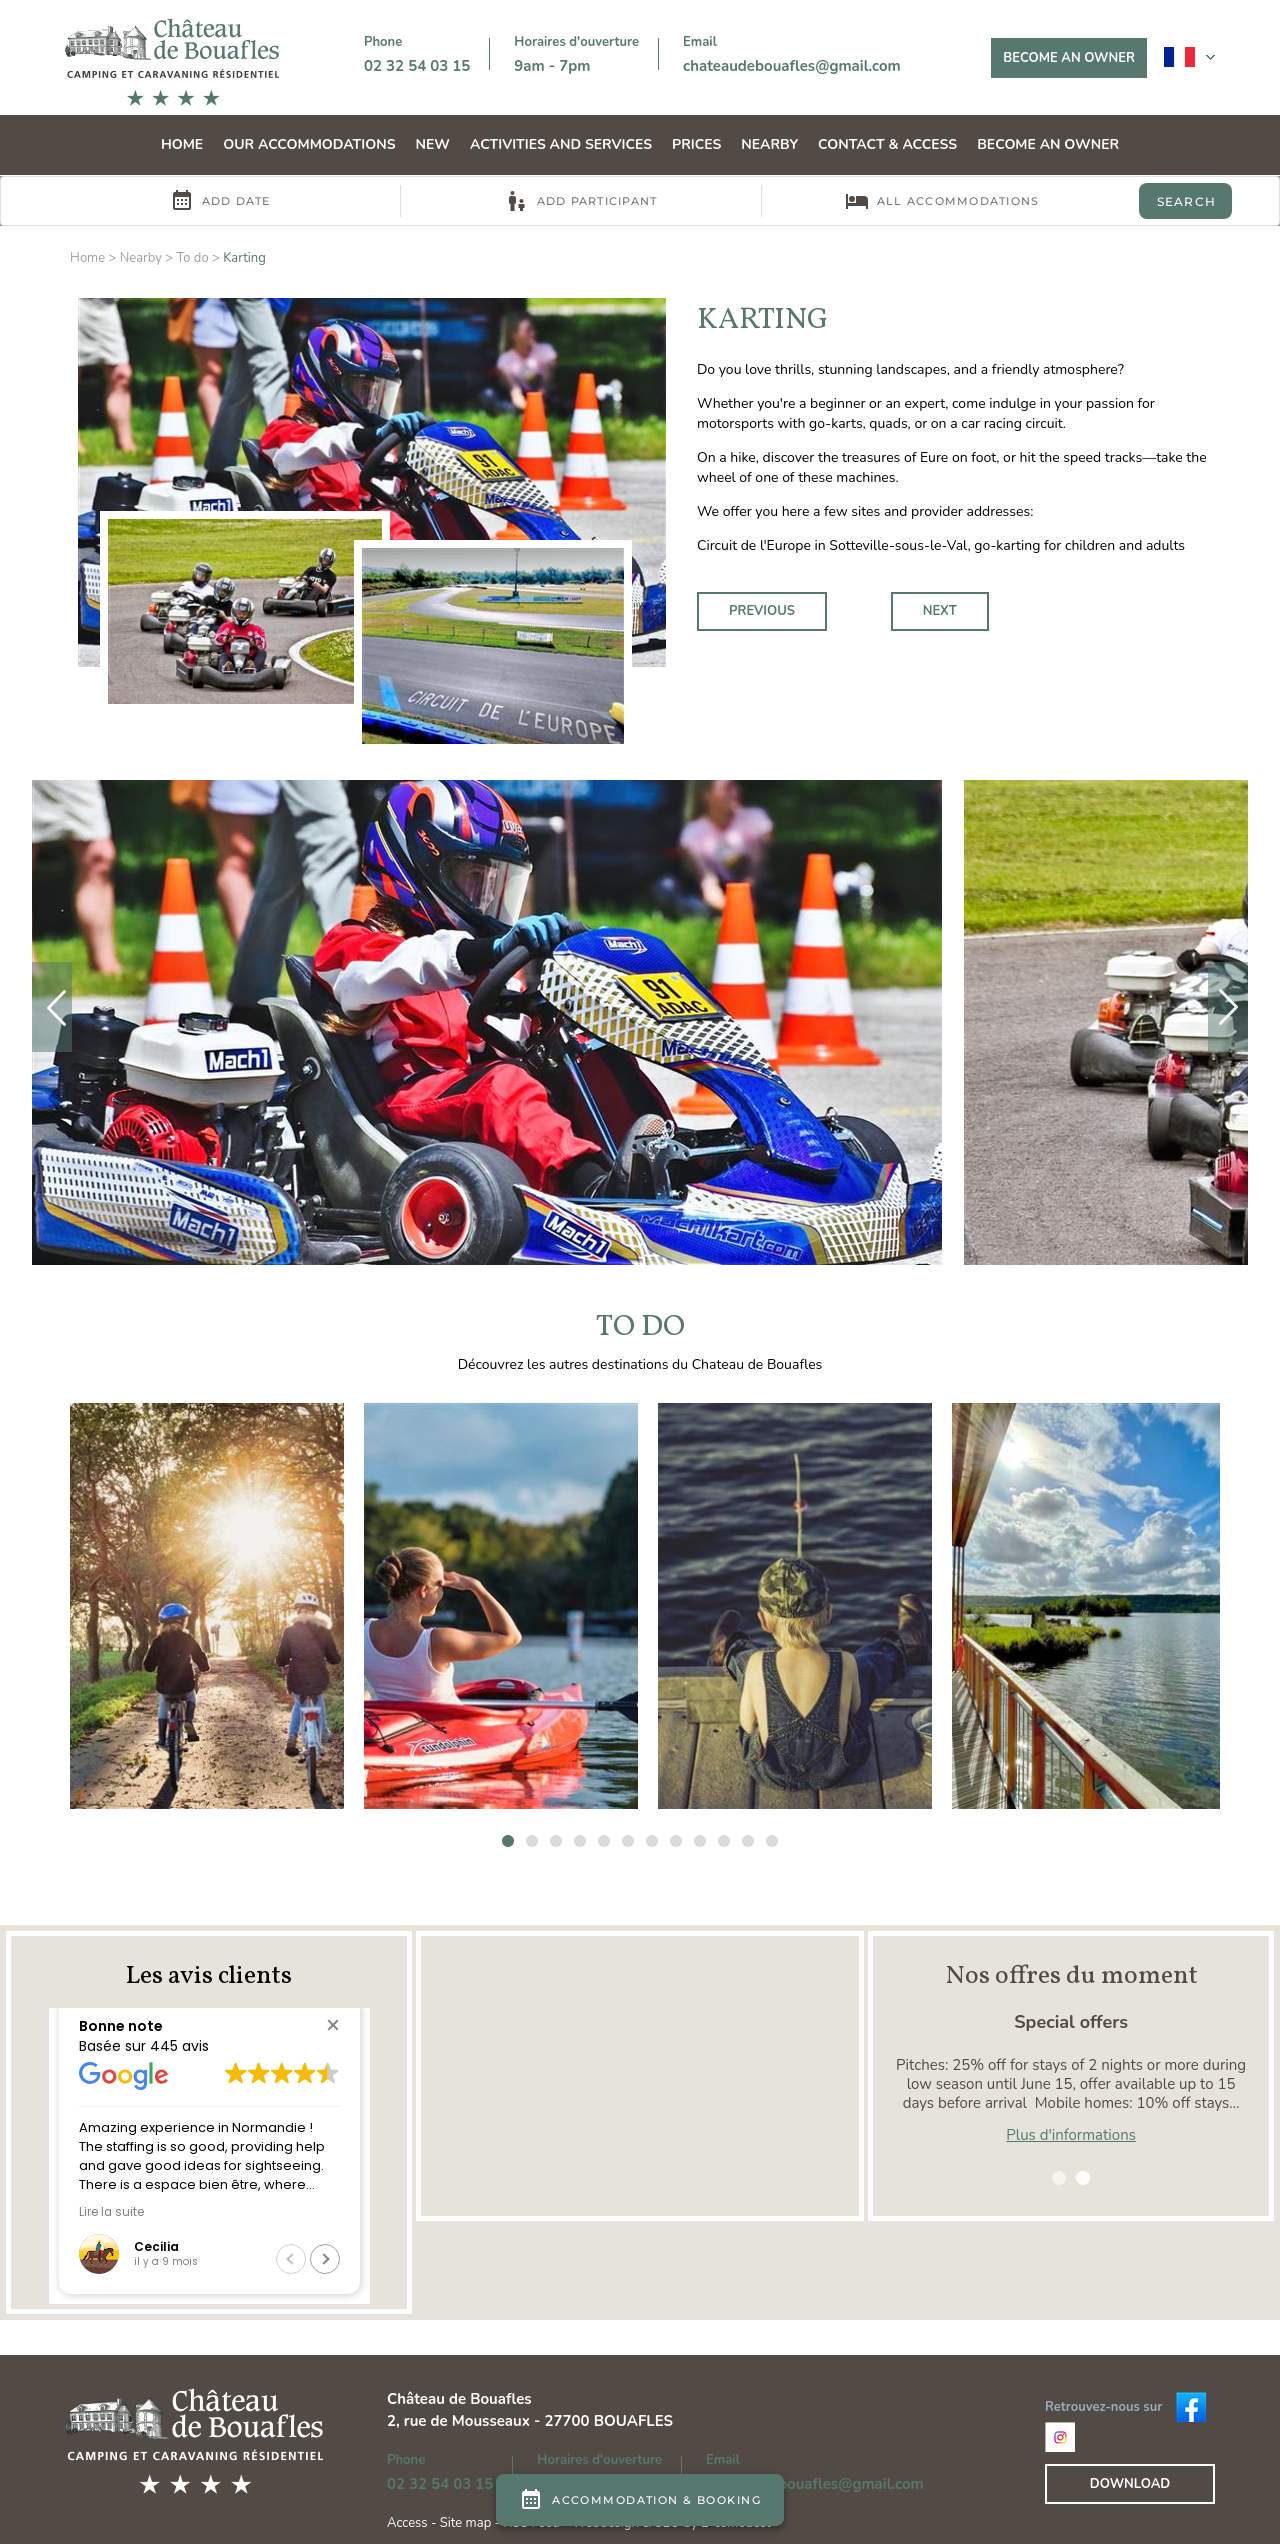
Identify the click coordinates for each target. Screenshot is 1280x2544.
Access (409, 2523)
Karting (244, 258)
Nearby (769, 144)
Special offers (1071, 2022)
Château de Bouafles (459, 2399)
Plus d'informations (1071, 2135)
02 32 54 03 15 (417, 66)
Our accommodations (309, 144)
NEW (433, 144)
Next (940, 611)
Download (1130, 2484)
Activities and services (561, 144)
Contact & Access (887, 144)
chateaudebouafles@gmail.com (792, 66)
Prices (696, 144)
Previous (762, 611)
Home (182, 144)
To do (192, 258)
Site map (465, 2523)
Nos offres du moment (1071, 1976)
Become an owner (1069, 58)
